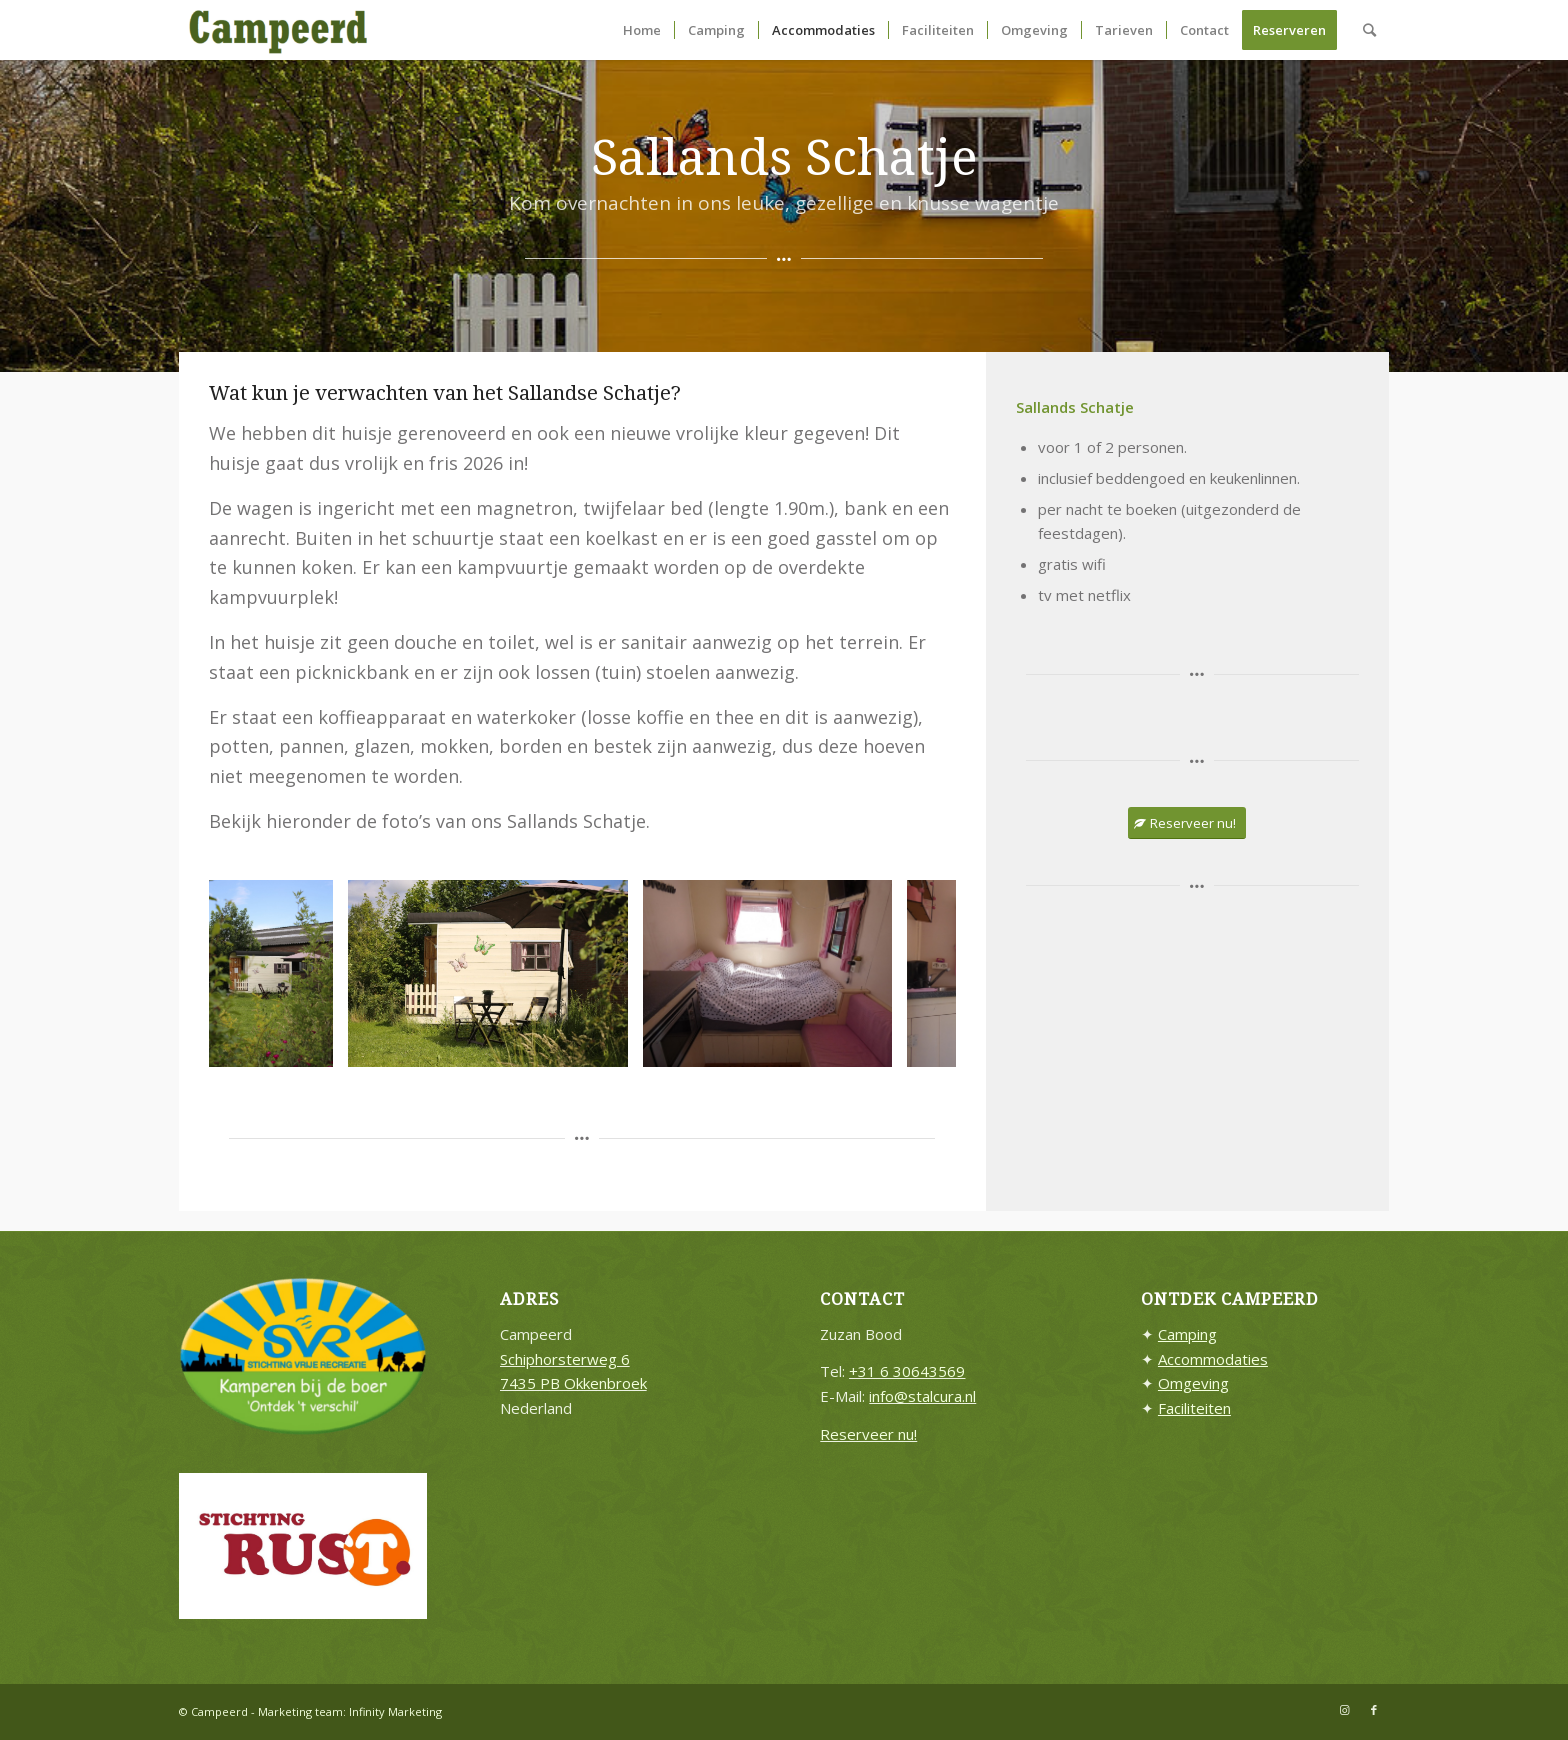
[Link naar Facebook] (1374, 1710)
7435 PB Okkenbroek (573, 1383)
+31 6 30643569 (907, 1371)
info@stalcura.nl (922, 1396)
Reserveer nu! (868, 1434)
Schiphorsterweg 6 (565, 1359)
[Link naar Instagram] (1344, 1710)
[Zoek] (1369, 30)
